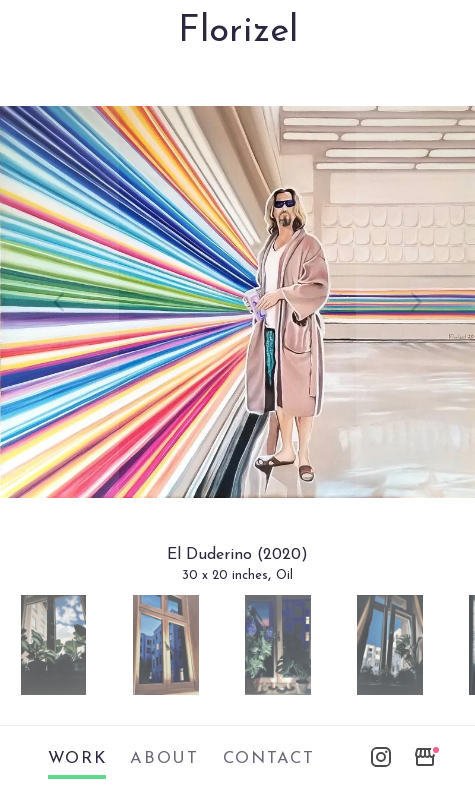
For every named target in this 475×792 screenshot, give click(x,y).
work (77, 759)
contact (269, 759)
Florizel (238, 32)
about (164, 759)
